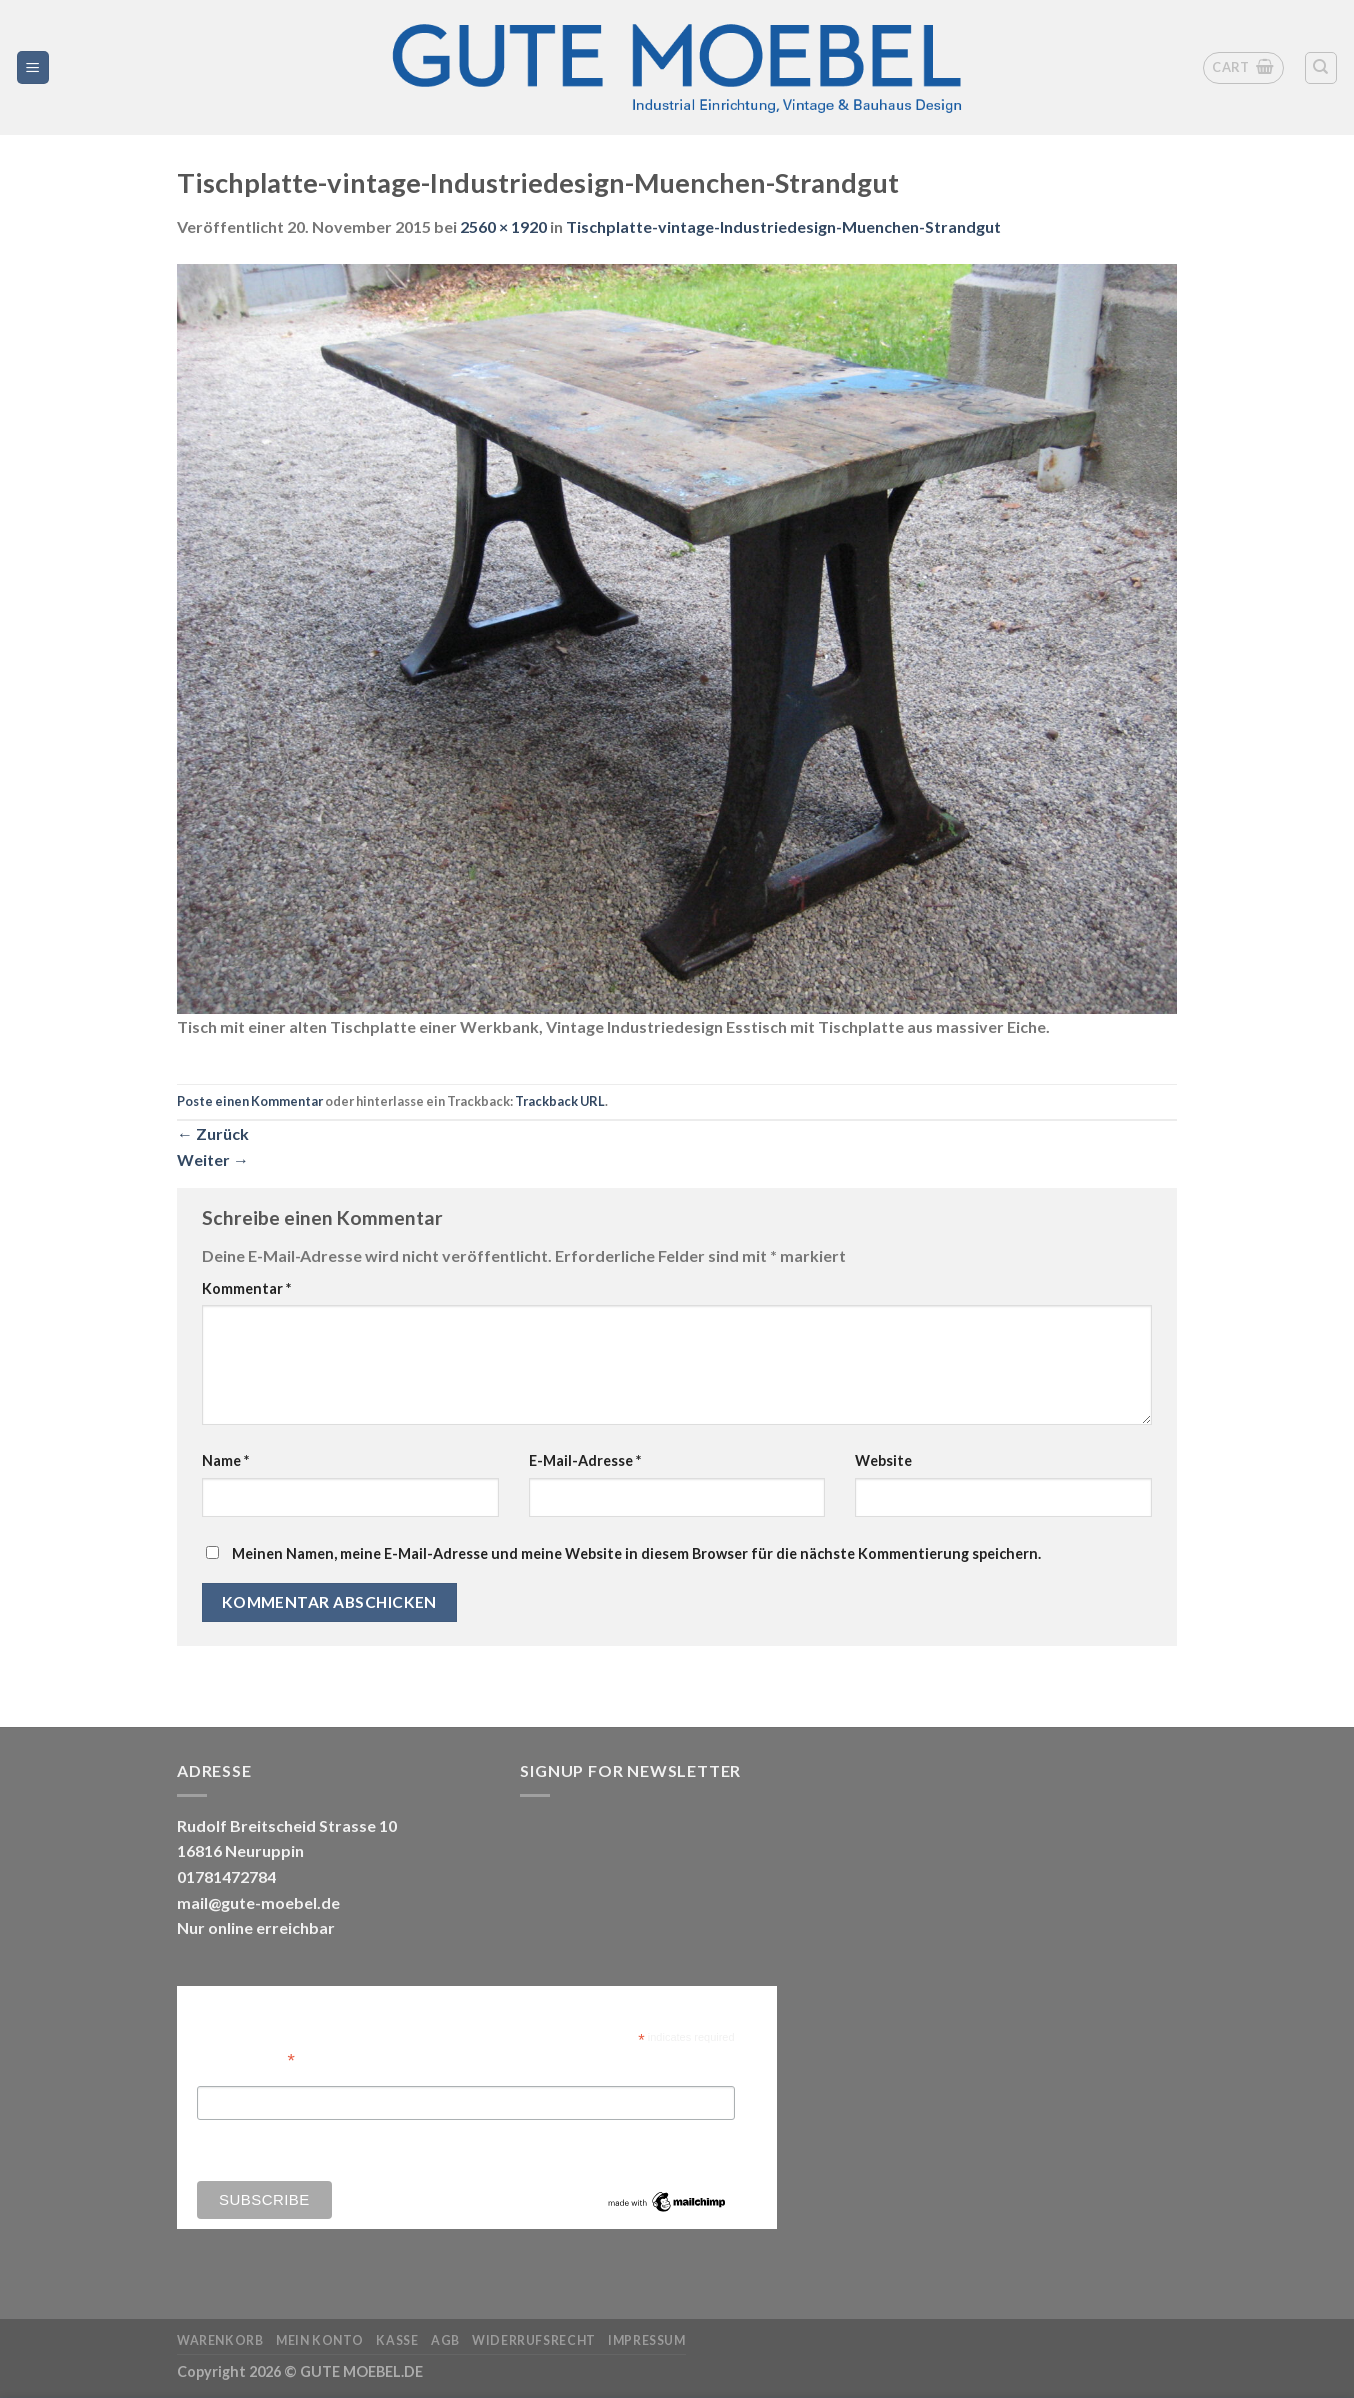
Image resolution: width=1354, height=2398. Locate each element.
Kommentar (246, 1288)
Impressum (647, 2340)
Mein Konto (320, 2340)
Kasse (397, 2340)
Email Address (246, 2058)
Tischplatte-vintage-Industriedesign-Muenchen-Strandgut (783, 226)
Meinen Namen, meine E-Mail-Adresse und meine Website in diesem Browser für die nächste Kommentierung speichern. (636, 1553)
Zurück (213, 1133)
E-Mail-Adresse (585, 1460)
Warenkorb (220, 2340)
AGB (445, 2340)
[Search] (1321, 68)
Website (883, 1460)
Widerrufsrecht (534, 2340)
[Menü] (33, 67)
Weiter (213, 1159)
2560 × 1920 (503, 226)
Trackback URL (560, 1101)
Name (225, 1460)
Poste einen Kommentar (250, 1101)
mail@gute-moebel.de (258, 1902)
